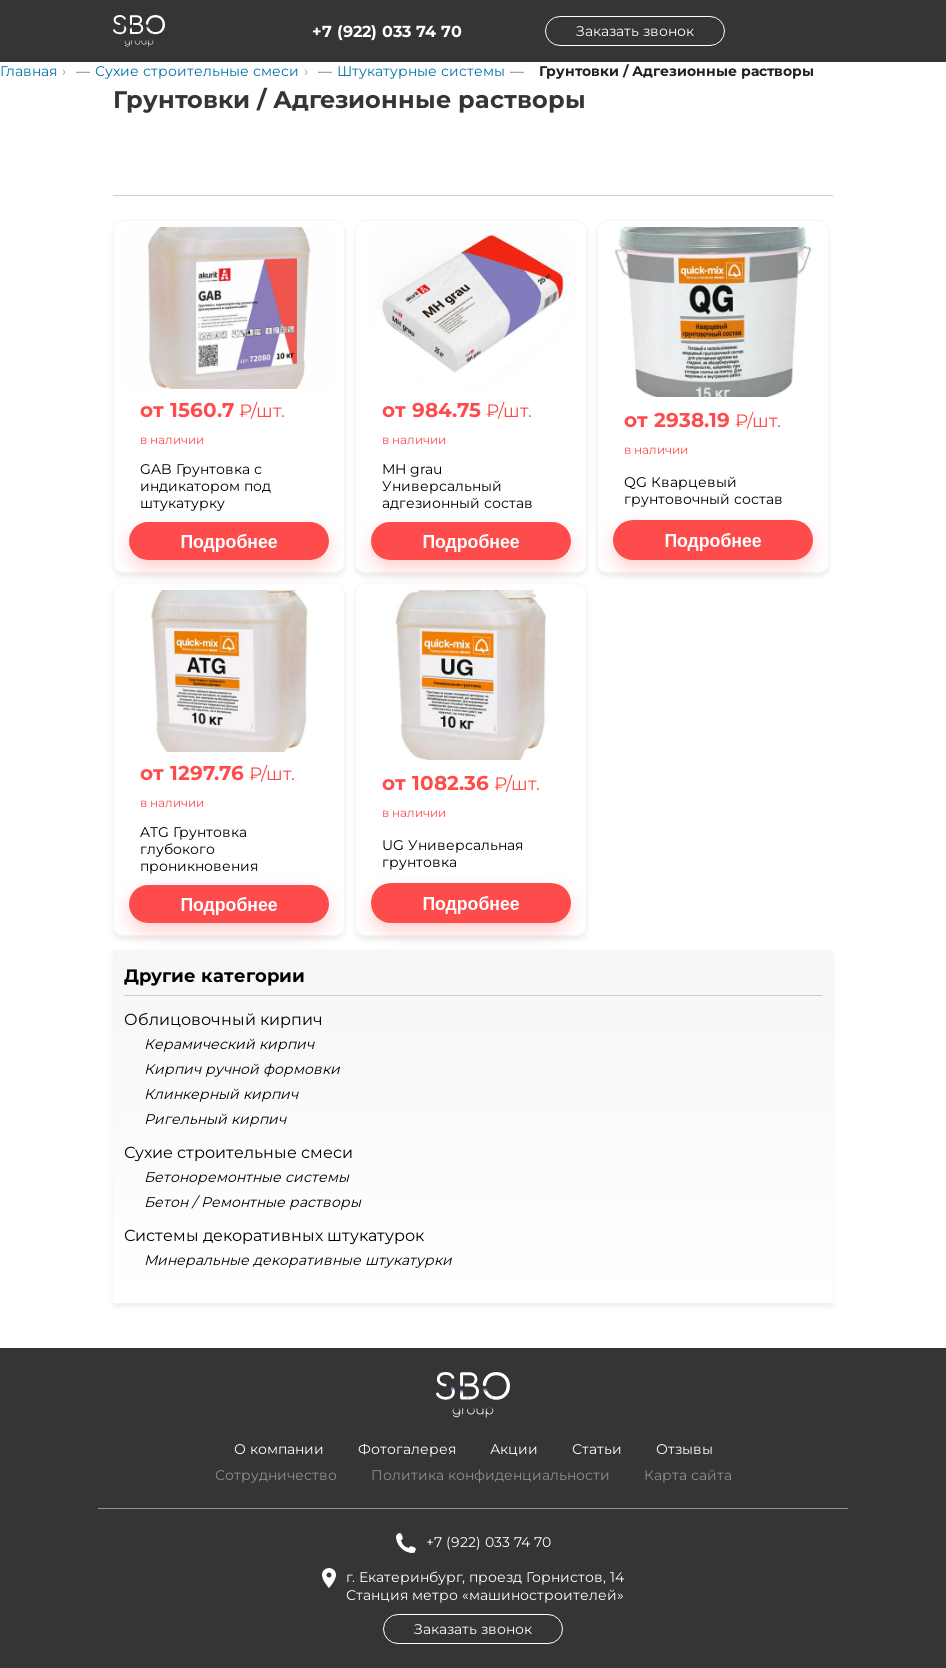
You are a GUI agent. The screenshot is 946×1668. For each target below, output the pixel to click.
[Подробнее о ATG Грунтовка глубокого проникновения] (229, 904)
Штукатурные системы (421, 71)
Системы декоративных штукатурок (274, 1235)
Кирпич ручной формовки (242, 1069)
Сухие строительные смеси (197, 71)
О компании (279, 1449)
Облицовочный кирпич (223, 1019)
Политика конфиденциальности (490, 1475)
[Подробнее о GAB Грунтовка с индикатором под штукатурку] (229, 541)
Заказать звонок (635, 31)
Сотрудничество (276, 1475)
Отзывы (684, 1449)
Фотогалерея (407, 1449)
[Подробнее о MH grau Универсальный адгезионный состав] (471, 541)
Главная (28, 71)
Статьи (597, 1449)
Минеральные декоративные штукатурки (298, 1260)
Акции (514, 1449)
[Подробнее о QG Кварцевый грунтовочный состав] (713, 540)
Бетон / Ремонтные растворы (252, 1202)
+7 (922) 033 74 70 (387, 31)
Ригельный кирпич (215, 1119)
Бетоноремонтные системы (246, 1177)
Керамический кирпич (229, 1044)
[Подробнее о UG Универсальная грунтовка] (471, 903)
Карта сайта (688, 1475)
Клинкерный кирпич (221, 1094)
